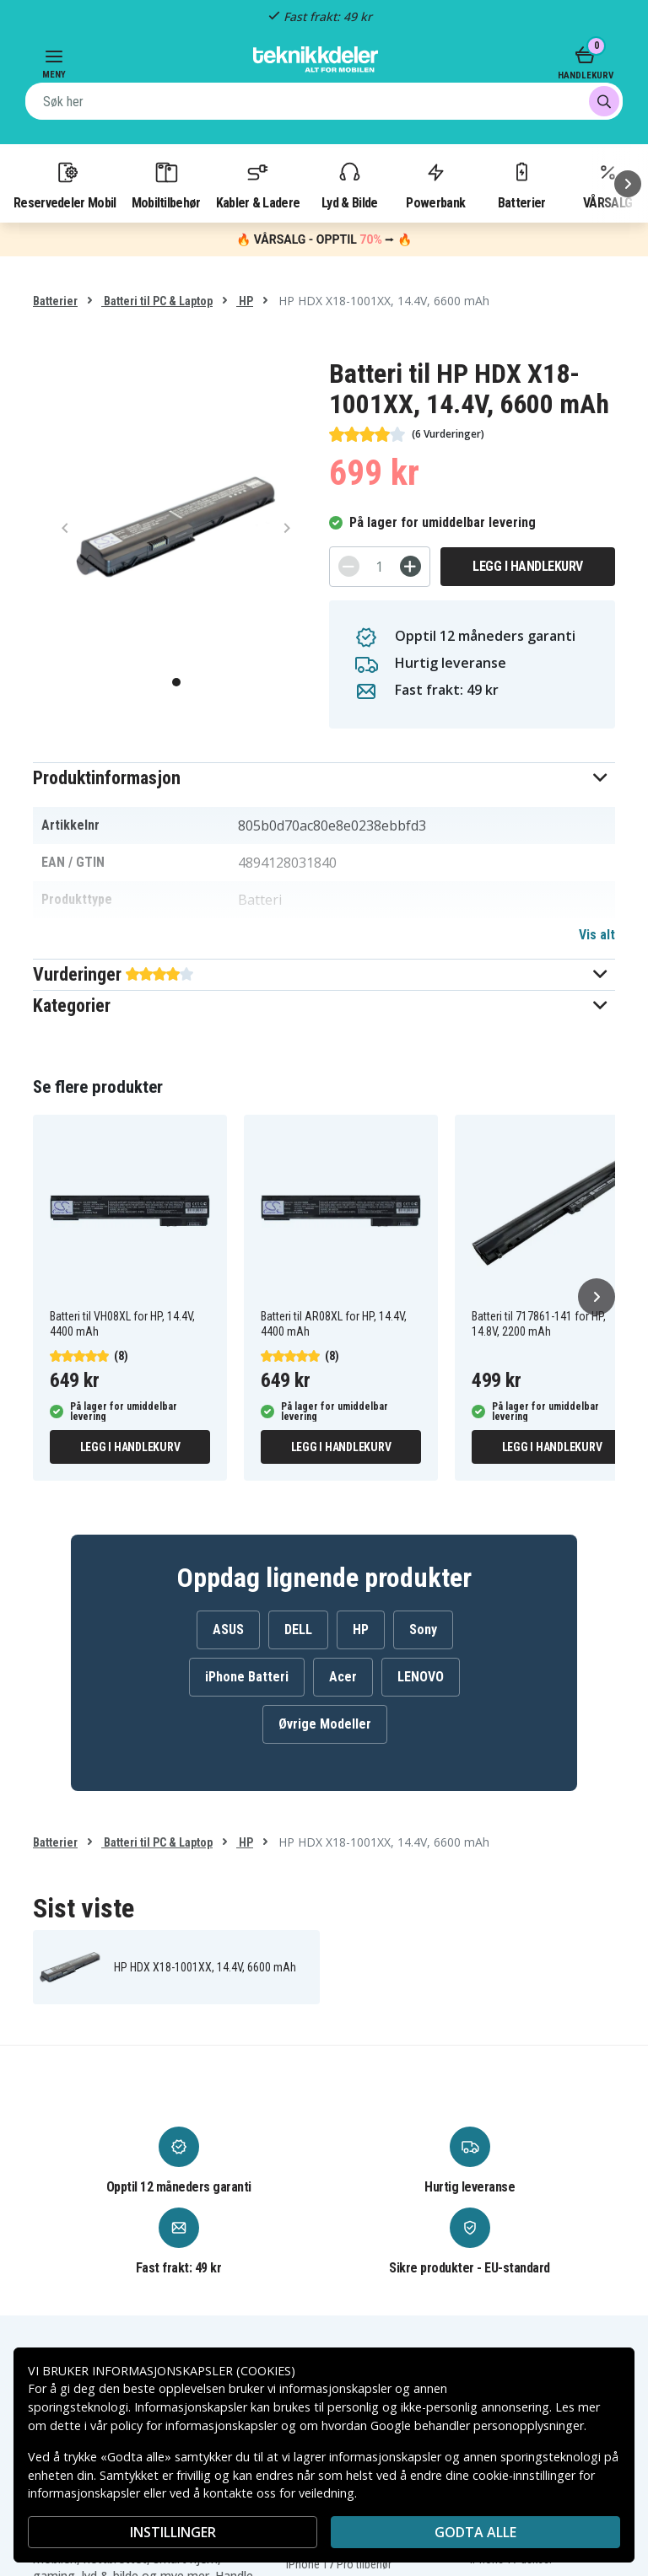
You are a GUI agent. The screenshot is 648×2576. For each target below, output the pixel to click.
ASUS (228, 1629)
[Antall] (379, 567)
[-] (348, 566)
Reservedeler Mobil (65, 184)
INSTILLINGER (173, 2532)
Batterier (522, 184)
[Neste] (627, 183)
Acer (343, 1677)
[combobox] (324, 101)
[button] (324, 777)
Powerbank (435, 184)
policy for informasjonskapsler (194, 2425)
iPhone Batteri (247, 1677)
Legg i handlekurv (527, 566)
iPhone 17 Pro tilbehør (339, 2564)
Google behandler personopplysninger (477, 2425)
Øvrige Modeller (324, 1724)
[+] (410, 566)
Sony (423, 1629)
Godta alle (475, 2532)
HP (244, 301)
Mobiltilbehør (166, 184)
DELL (298, 1629)
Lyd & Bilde (349, 184)
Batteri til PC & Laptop (157, 301)
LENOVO (420, 1677)
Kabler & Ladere (258, 184)
